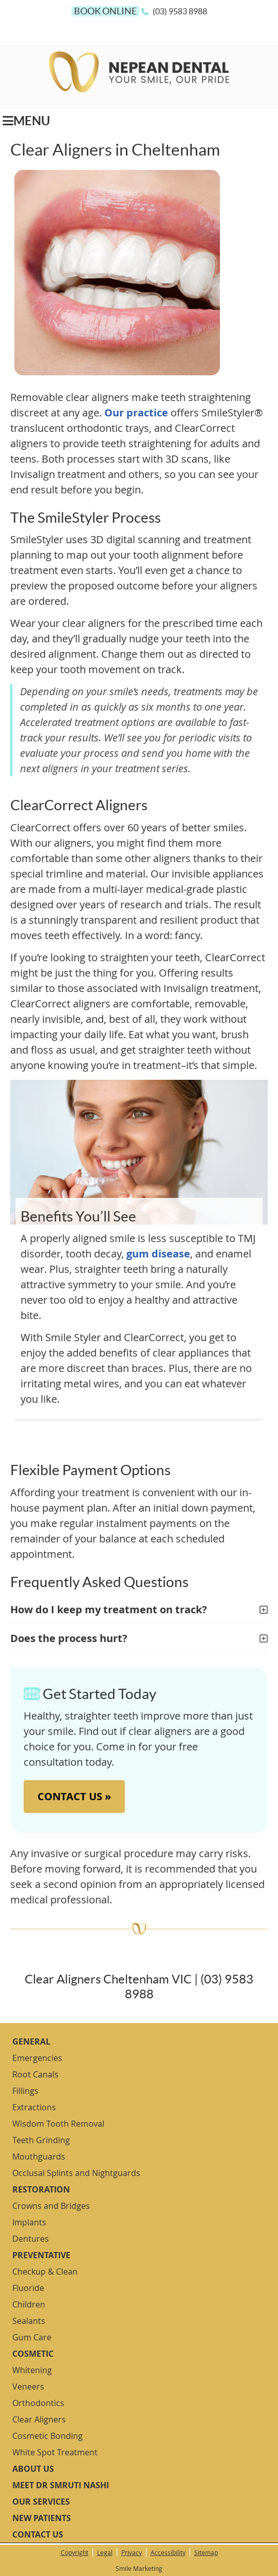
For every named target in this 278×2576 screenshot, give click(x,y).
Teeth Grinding (41, 2140)
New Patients (41, 2518)
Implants (29, 2222)
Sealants (28, 2320)
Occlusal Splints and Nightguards (76, 2173)
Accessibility (168, 2552)
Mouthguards (38, 2156)
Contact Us (37, 2534)
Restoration (41, 2189)
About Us (33, 2468)
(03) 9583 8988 (180, 11)
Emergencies (37, 2058)
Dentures (30, 2238)
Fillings (25, 2090)
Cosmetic (32, 2353)
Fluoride (28, 2288)
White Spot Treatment (55, 2452)
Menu (26, 120)
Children (28, 2304)
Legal (105, 2552)
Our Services (41, 2501)
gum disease (158, 1254)
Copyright (74, 2552)
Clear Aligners (39, 2419)
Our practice (136, 412)
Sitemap (206, 2552)
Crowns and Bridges (51, 2205)
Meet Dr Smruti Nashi (60, 2485)
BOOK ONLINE (105, 11)
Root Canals (35, 2074)
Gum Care (31, 2337)
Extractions (34, 2107)
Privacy (131, 2552)
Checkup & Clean (45, 2271)
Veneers (28, 2386)
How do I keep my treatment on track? (108, 1609)
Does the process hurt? (68, 1638)
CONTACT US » (74, 1796)
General (31, 2041)
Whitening (32, 2370)
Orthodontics (38, 2403)
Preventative (41, 2255)
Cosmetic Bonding (47, 2435)
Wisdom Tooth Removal (58, 2123)
